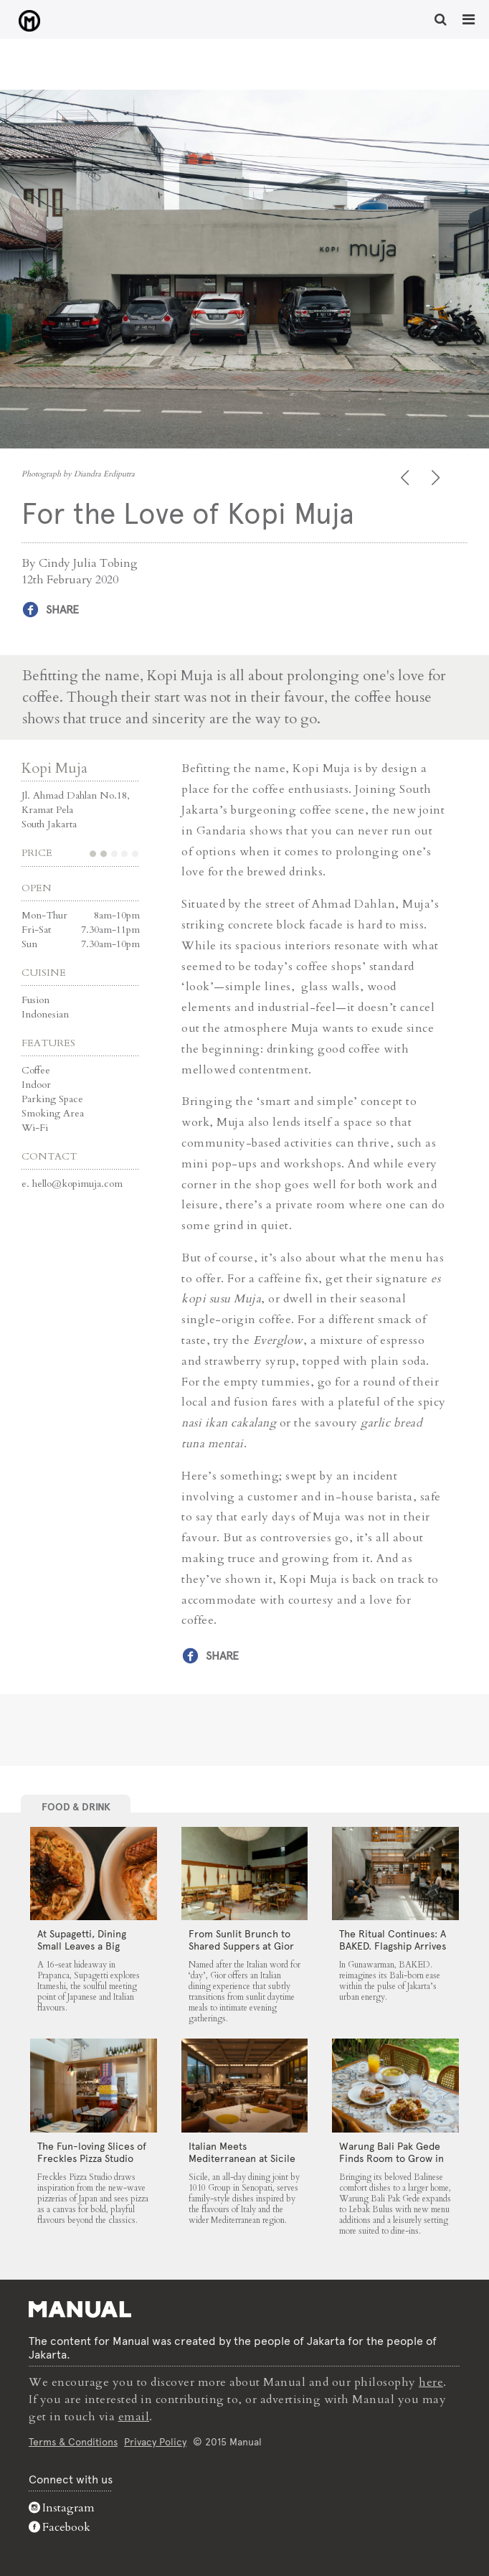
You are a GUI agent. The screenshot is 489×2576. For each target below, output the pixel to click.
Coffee (36, 1070)
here (431, 2382)
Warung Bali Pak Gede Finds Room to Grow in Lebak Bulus (391, 2158)
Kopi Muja (54, 768)
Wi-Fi (35, 1127)
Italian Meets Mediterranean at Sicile (242, 2152)
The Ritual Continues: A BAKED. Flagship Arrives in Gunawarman (392, 1946)
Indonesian (45, 1014)
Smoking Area (53, 1113)
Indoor (36, 1084)
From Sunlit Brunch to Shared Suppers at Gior (241, 1940)
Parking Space (52, 1099)
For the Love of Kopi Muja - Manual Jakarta (29, 21)
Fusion (35, 1000)
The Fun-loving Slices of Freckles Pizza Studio (91, 2152)
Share (62, 609)
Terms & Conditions (73, 2442)
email (134, 2417)
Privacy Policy (155, 2442)
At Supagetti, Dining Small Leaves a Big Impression (81, 1946)
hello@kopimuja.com (77, 1183)
